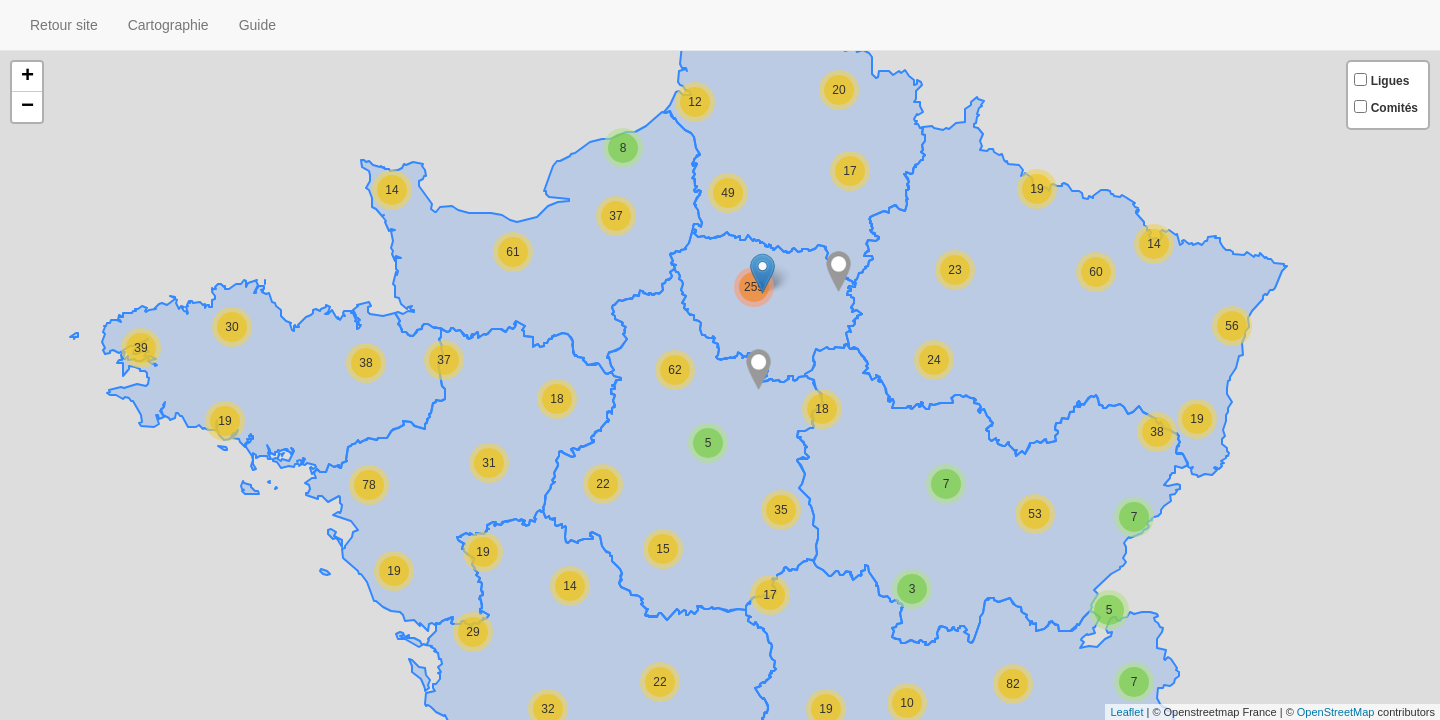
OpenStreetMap (1336, 712)
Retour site (64, 25)
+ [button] (27, 77)
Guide (257, 25)
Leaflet (1126, 712)
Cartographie (168, 25)
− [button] (27, 107)
